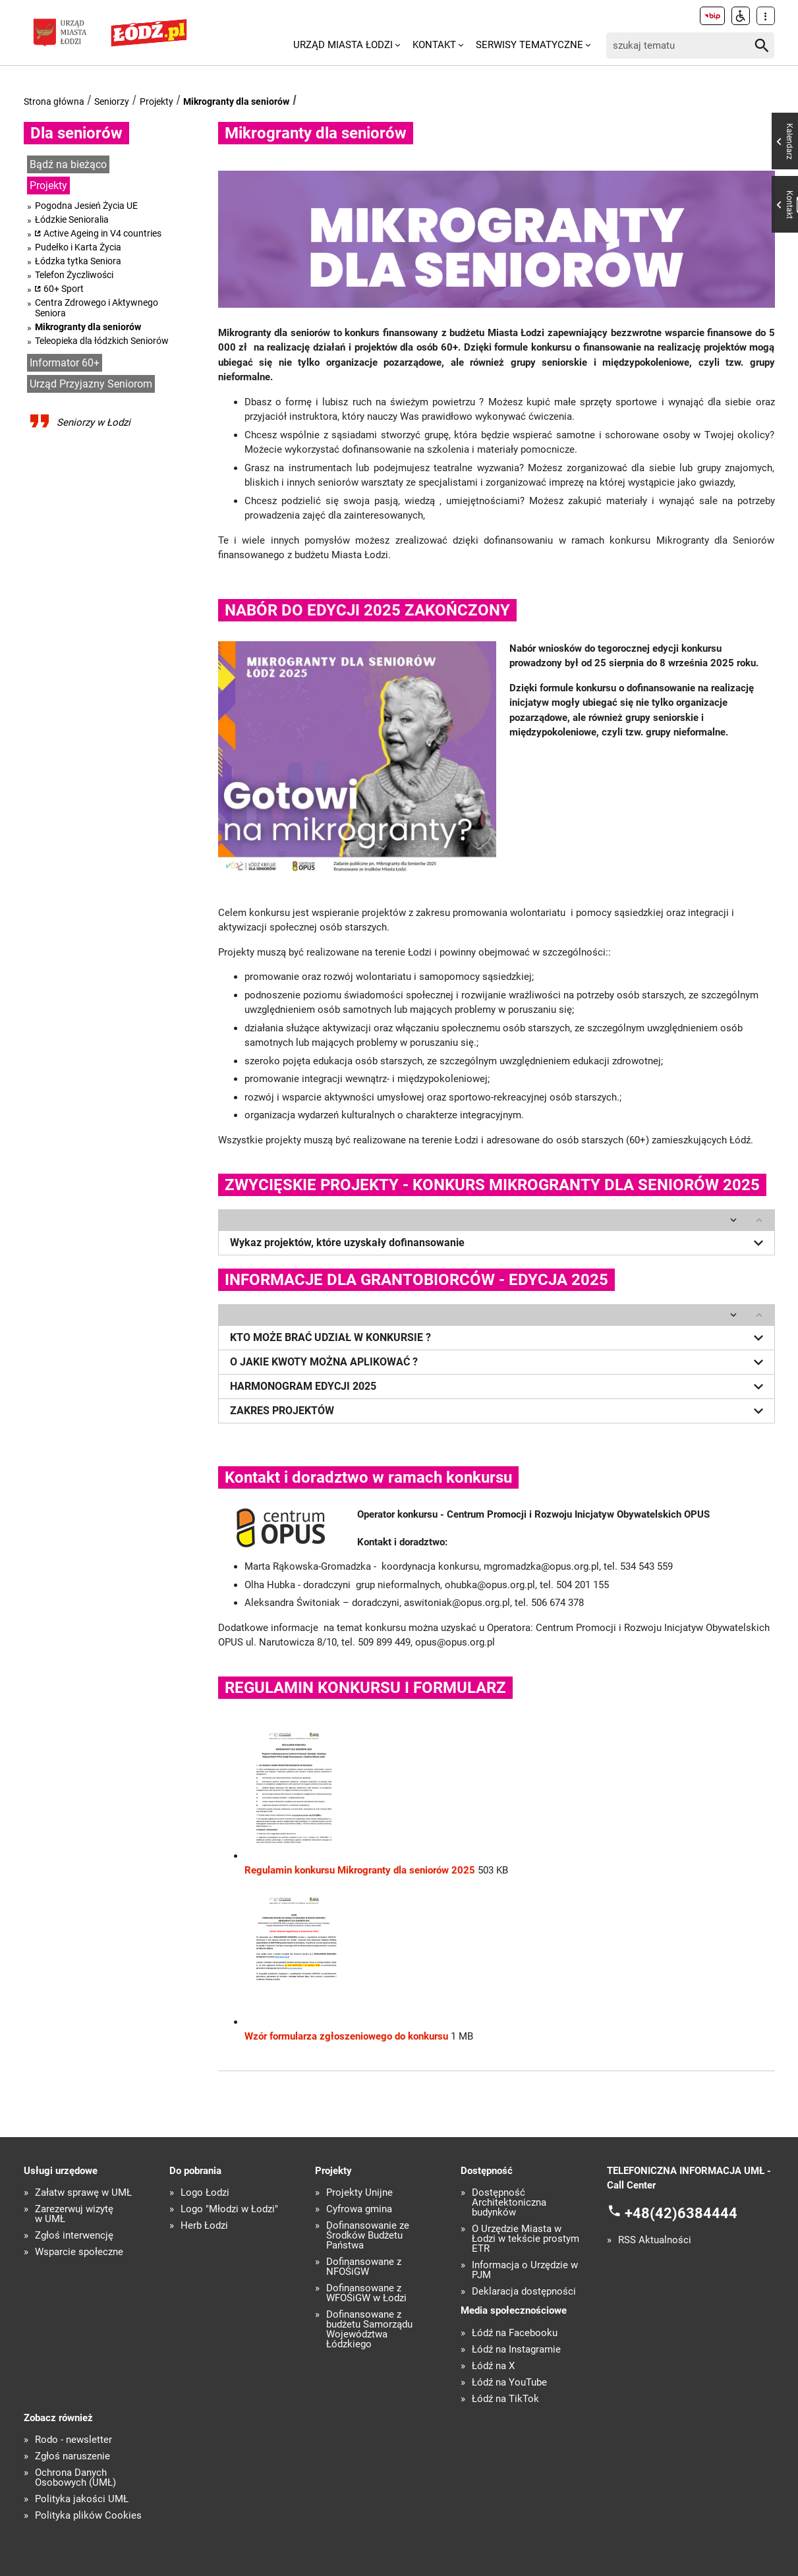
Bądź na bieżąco (68, 164)
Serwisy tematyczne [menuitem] (529, 45)
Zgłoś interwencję (74, 2235)
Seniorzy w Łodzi (93, 422)
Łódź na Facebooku (514, 2332)
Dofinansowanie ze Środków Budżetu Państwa (367, 2235)
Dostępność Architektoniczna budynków (509, 2202)
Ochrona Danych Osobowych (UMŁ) (75, 2477)
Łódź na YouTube (509, 2381)
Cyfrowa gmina (359, 2209)
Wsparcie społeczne (79, 2251)
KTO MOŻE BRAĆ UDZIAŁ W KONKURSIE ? (499, 1336)
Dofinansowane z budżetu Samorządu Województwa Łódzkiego (369, 2329)
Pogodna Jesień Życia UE (86, 205)
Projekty (156, 101)
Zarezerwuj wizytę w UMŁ (74, 2213)
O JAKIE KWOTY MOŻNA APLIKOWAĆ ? (499, 1361)
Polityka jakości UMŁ (81, 2499)
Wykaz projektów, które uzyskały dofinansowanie (499, 1242)
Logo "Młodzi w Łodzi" (229, 2209)
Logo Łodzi (205, 2192)
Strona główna (54, 101)
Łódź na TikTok (505, 2398)
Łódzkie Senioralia (72, 219)
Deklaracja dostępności (524, 2291)
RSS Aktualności (654, 2240)
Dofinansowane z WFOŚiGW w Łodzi (366, 2293)
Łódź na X (493, 2365)
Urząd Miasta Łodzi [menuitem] (343, 45)
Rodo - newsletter (73, 2439)
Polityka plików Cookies (88, 2515)
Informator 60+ (65, 363)
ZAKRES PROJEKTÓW (499, 1409)
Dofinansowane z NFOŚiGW (363, 2266)
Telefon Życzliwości (74, 275)
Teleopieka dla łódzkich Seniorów (102, 340)
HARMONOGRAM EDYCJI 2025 (499, 1385)
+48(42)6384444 (681, 2212)
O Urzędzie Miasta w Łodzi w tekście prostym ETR (525, 2238)
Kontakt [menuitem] (434, 45)
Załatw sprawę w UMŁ (83, 2192)
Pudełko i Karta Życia (78, 247)
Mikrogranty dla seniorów (236, 101)
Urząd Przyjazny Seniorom (91, 384)
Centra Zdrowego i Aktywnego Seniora (96, 307)
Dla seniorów (76, 133)
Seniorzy (111, 101)
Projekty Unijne (359, 2192)
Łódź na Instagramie (516, 2348)
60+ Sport (63, 288)
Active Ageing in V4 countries (102, 233)
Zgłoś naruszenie (72, 2456)
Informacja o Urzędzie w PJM (525, 2269)
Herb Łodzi (204, 2225)
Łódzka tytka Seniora (78, 261)
